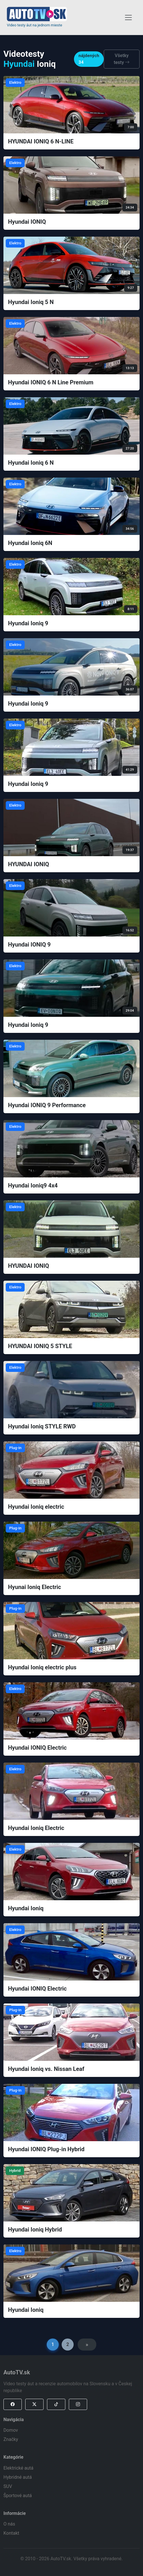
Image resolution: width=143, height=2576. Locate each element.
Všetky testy (122, 59)
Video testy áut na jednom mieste (34, 25)
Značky (10, 2439)
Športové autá (17, 2495)
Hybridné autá (17, 2477)
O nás (9, 2524)
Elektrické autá (18, 2468)
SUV (7, 2486)
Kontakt (11, 2533)
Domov (10, 2430)
